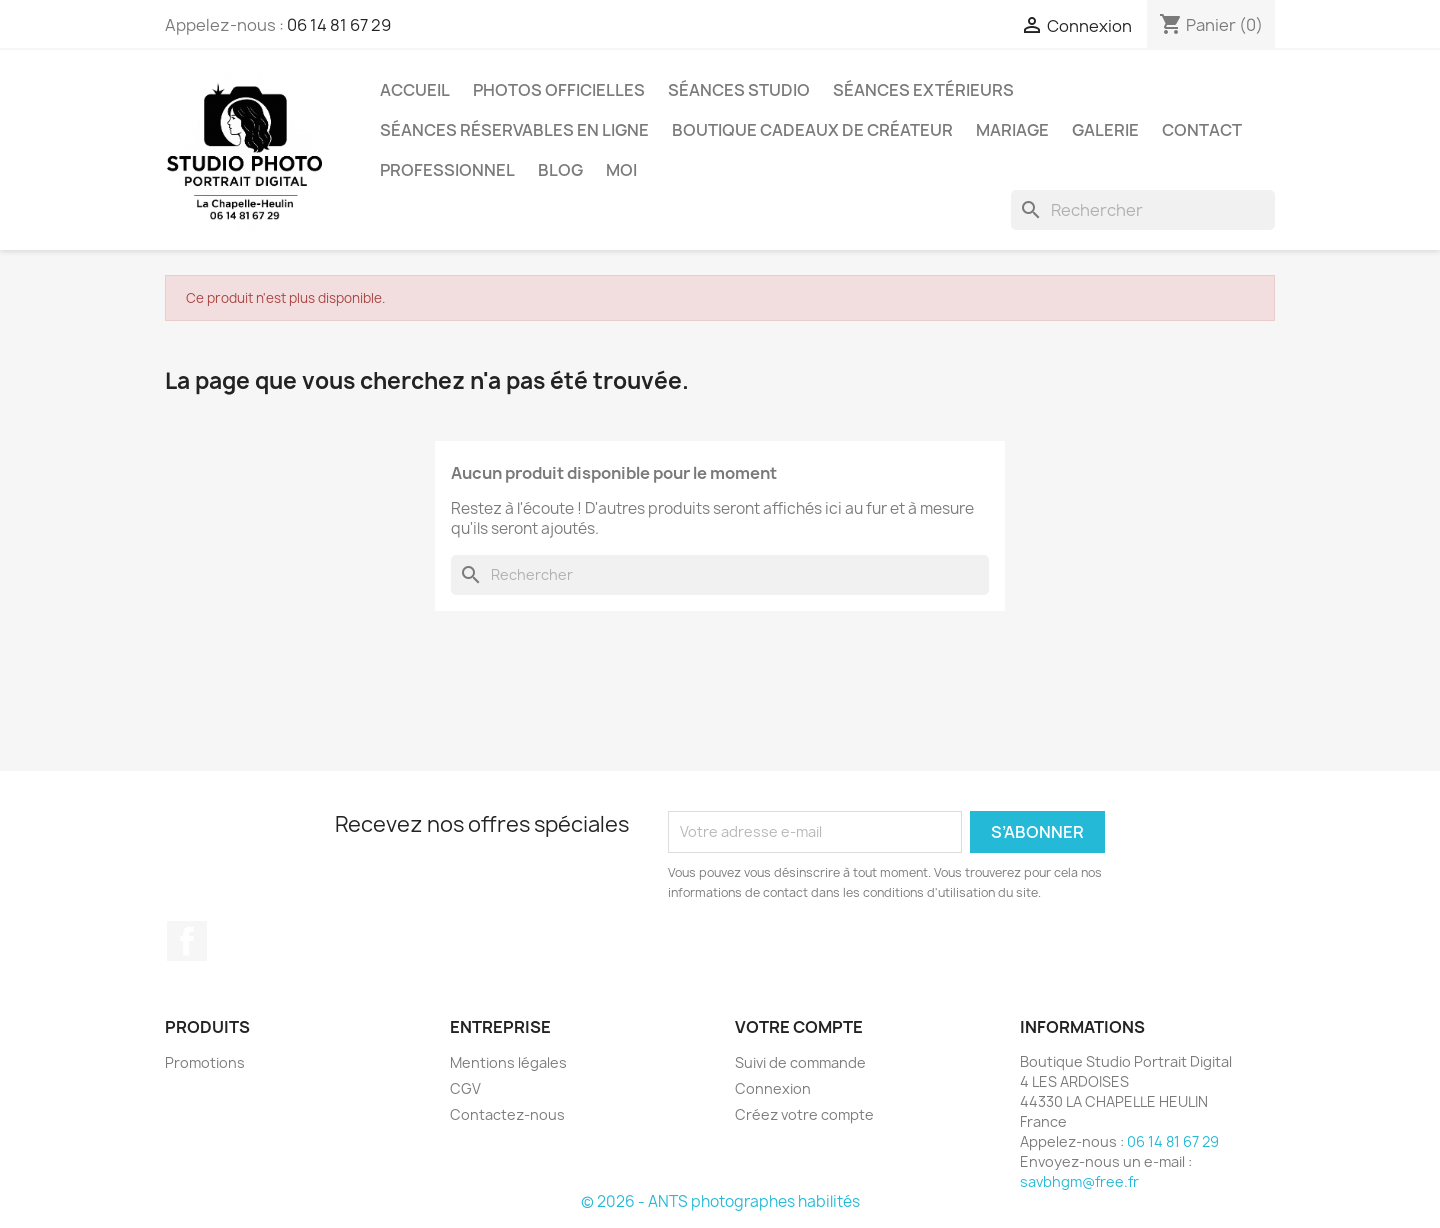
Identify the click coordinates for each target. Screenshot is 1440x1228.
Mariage (1012, 130)
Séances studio (739, 90)
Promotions (205, 1062)
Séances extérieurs (923, 90)
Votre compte (799, 1027)
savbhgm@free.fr (1079, 1181)
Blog (560, 170)
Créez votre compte (804, 1114)
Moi (621, 170)
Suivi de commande (800, 1062)
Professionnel (447, 170)
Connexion (773, 1088)
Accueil (415, 90)
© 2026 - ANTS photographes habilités (720, 1201)
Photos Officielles (559, 90)
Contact (1202, 130)
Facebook (187, 941)
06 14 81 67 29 (339, 25)
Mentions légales (508, 1062)
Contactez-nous (507, 1114)
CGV (465, 1088)
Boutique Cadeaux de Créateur (812, 130)
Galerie (1105, 130)
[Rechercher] (1143, 210)
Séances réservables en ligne (514, 130)
